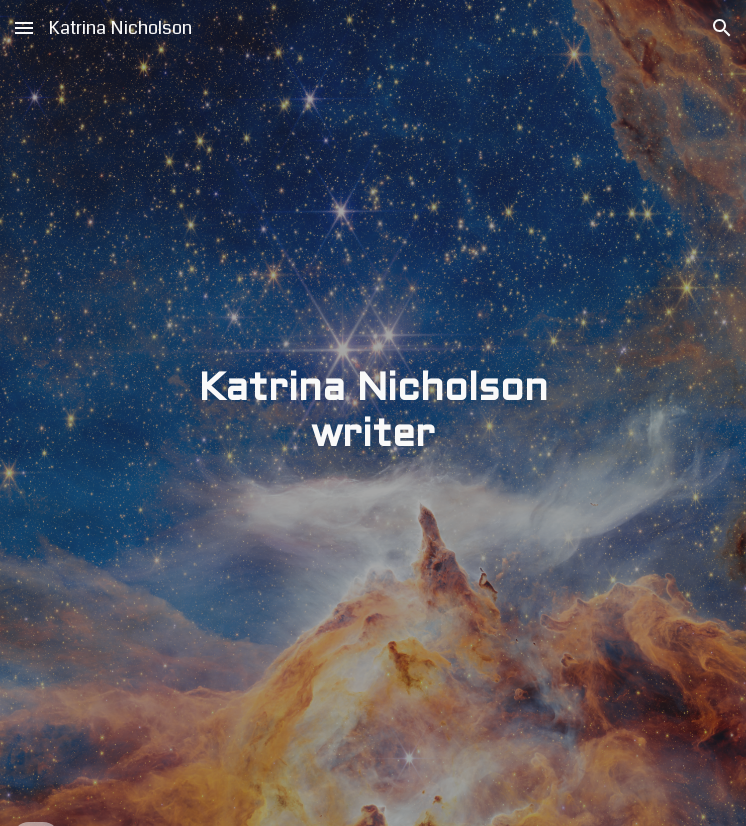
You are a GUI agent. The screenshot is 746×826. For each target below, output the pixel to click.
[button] (24, 27)
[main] (372, 413)
